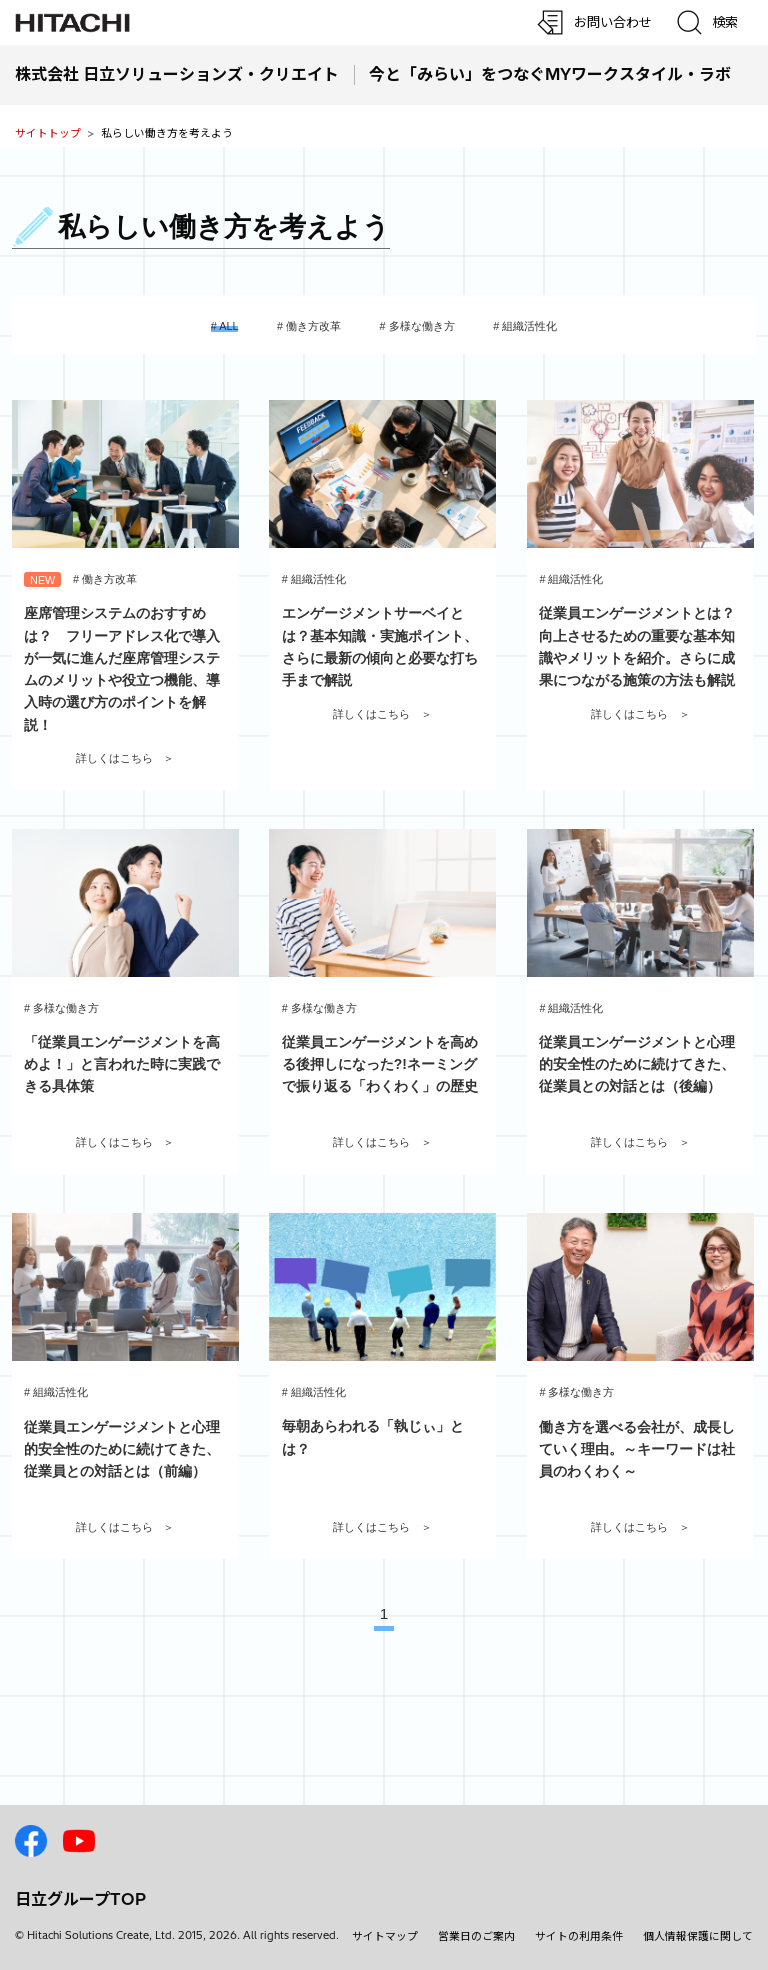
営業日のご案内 (476, 1936)
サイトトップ (48, 133)
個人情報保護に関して (698, 1936)
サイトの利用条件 (579, 1936)
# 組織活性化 (525, 326)
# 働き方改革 (309, 326)
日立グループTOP (80, 1899)
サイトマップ (385, 1936)
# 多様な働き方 (417, 326)
